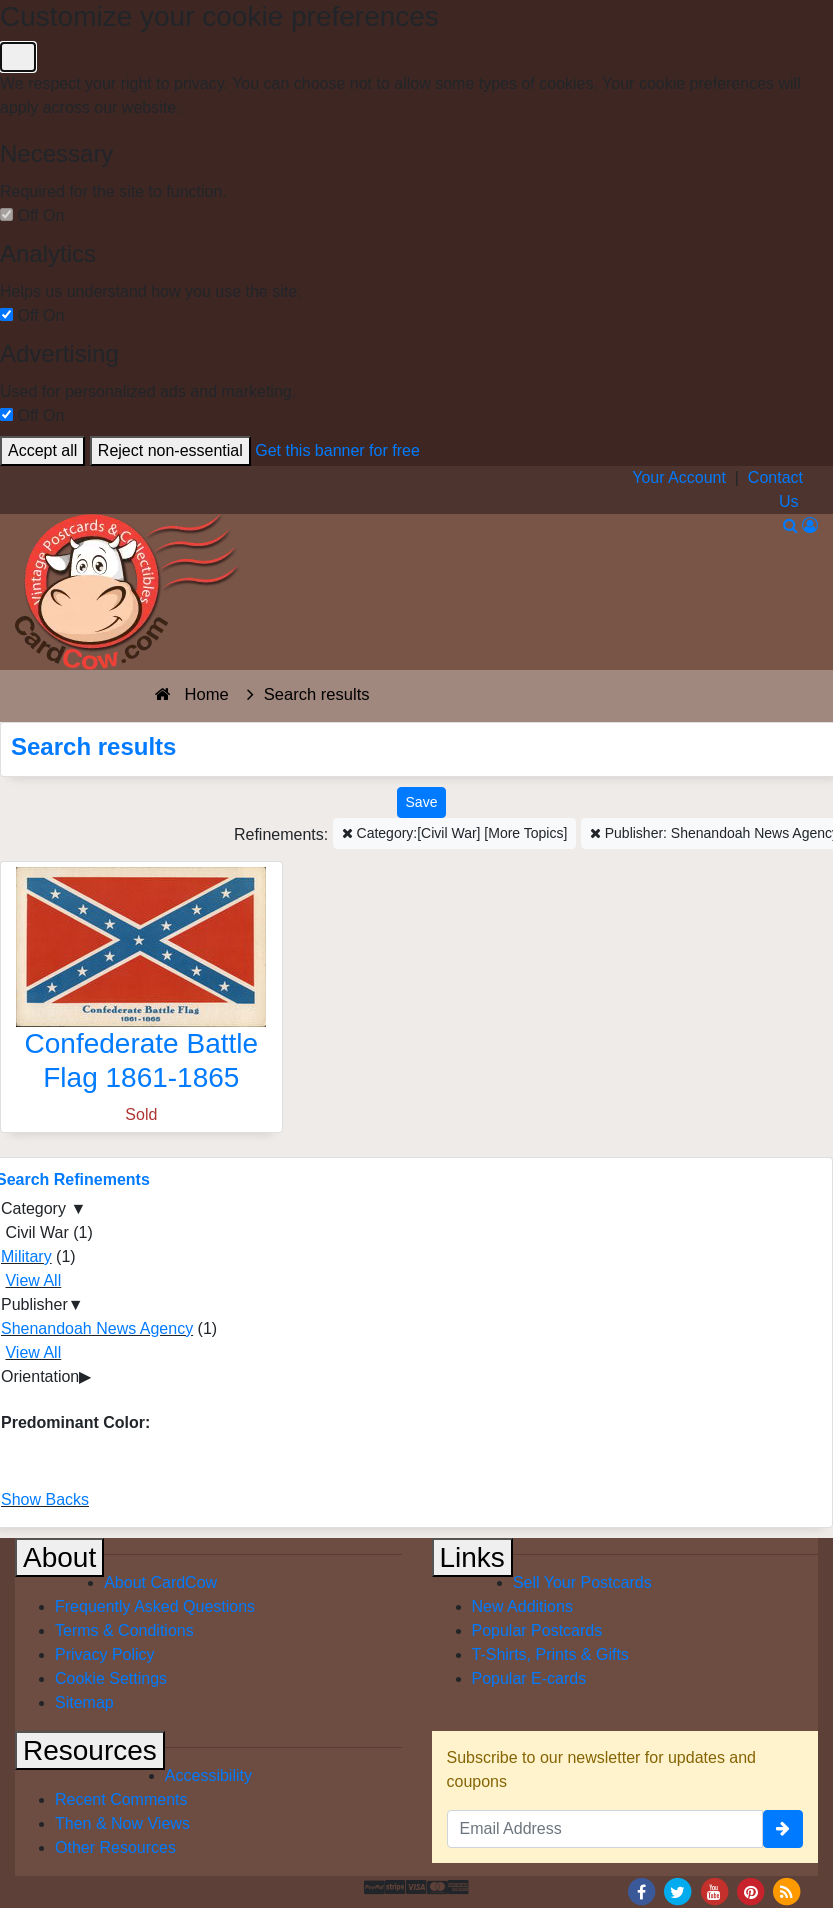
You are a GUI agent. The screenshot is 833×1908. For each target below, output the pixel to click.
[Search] (790, 525)
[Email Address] (605, 1829)
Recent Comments (121, 1799)
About (59, 1557)
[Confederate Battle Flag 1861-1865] (141, 984)
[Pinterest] (751, 1890)
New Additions (522, 1606)
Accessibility (208, 1775)
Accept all (42, 450)
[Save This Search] (422, 802)
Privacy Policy (105, 1654)
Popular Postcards (537, 1630)
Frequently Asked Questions (155, 1606)
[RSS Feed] (787, 1890)
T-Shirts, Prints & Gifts (550, 1654)
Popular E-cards (529, 1678)
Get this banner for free (337, 450)
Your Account (679, 477)
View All (33, 1280)
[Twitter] (678, 1890)
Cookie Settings (111, 1678)
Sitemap (84, 1702)
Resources (90, 1750)
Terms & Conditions (124, 1630)
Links (472, 1557)
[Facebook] (641, 1890)
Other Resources (115, 1847)
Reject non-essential (170, 450)
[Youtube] (714, 1890)
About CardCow (160, 1582)
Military (26, 1256)
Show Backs (45, 1499)
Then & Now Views (122, 1823)
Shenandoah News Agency (97, 1328)
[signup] (783, 1829)
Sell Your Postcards (582, 1582)
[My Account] (810, 525)
